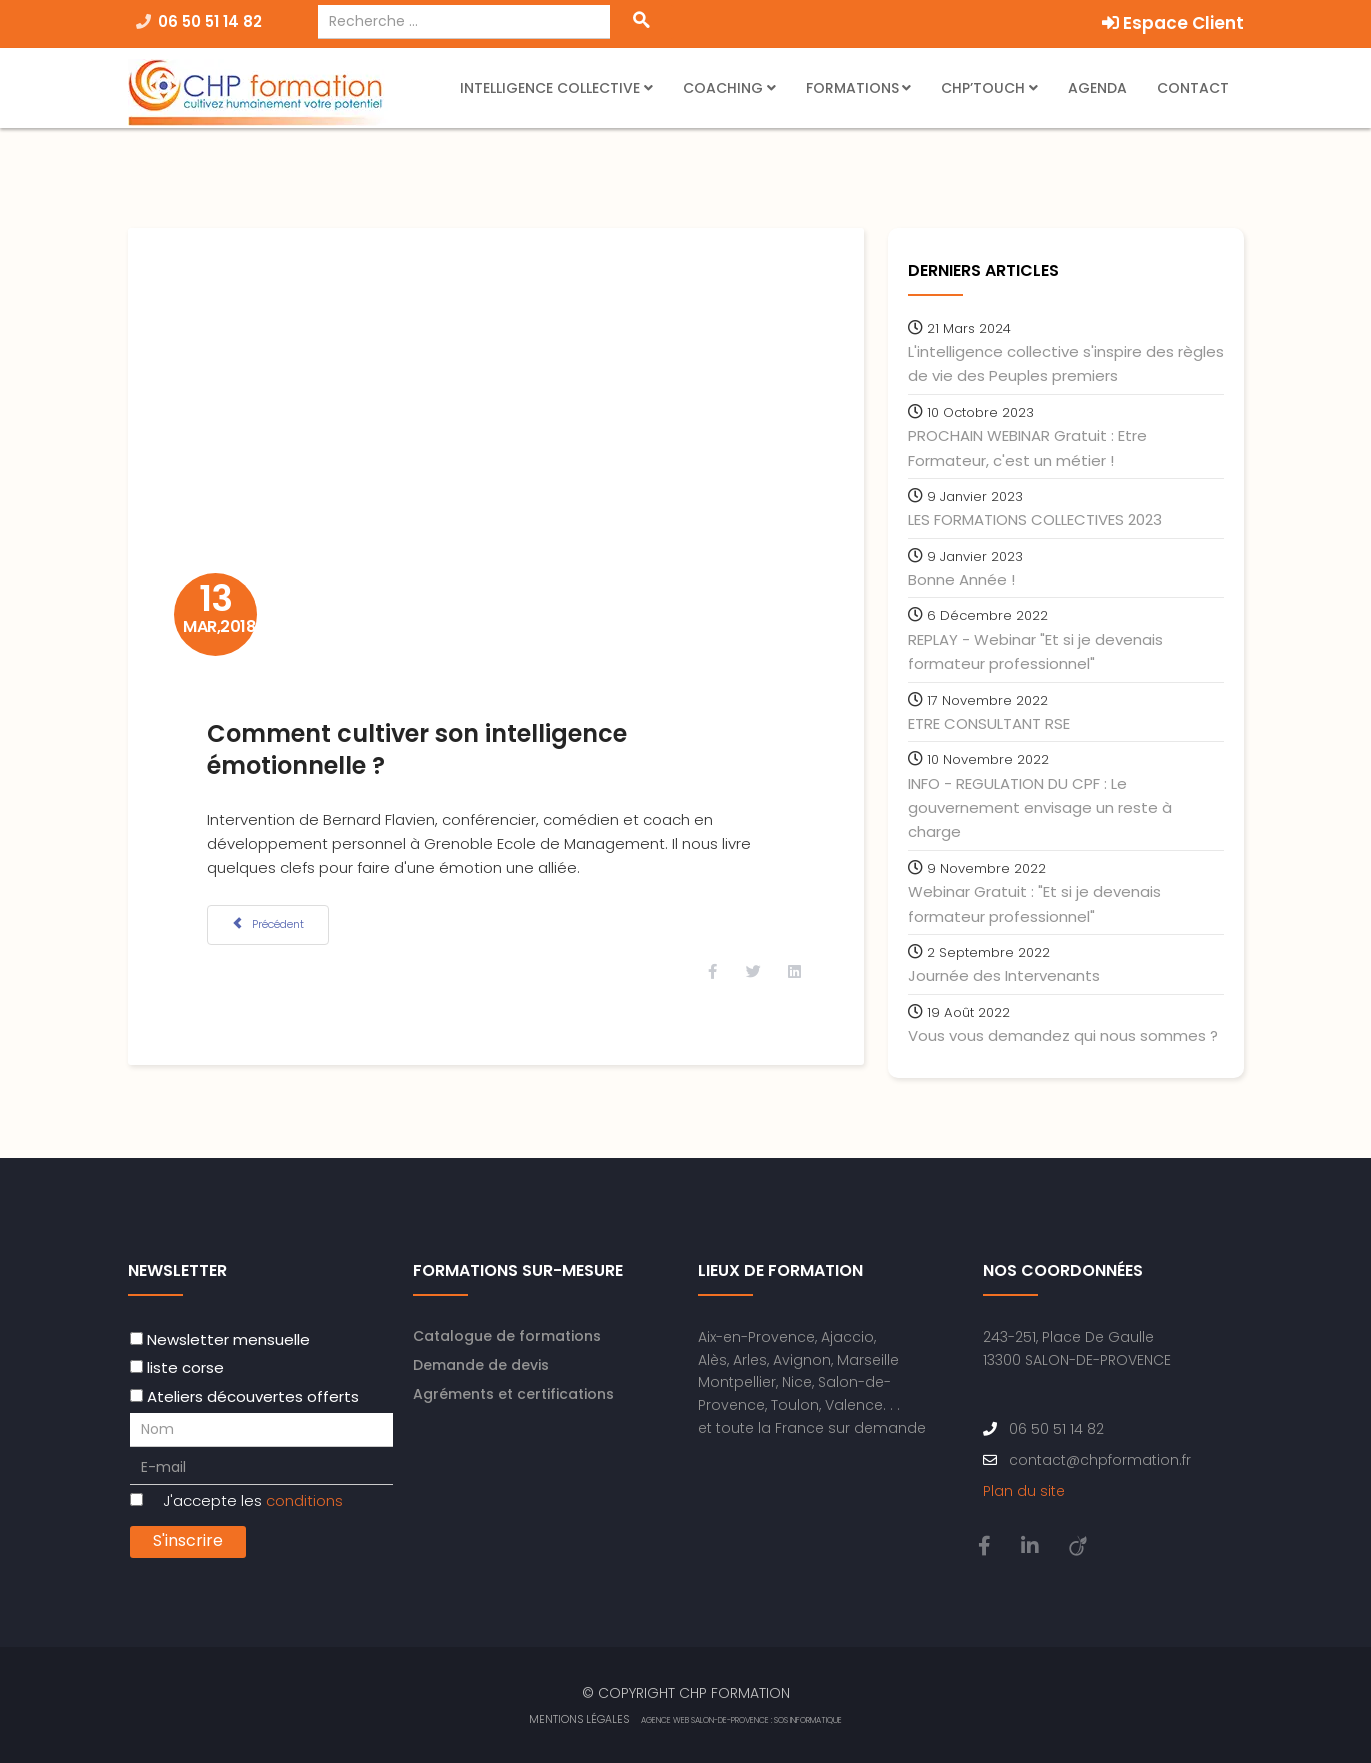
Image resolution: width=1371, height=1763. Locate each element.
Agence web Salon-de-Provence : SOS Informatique (741, 1719)
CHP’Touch (983, 88)
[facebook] (984, 1545)
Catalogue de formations (507, 1335)
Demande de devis (481, 1364)
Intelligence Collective (550, 88)
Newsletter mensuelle (228, 1338)
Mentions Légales (579, 1718)
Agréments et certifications (513, 1393)
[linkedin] (1030, 1545)
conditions (304, 1499)
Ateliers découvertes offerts (253, 1395)
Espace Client (1173, 23)
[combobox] (464, 22)
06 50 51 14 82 (210, 21)
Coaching (725, 88)
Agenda (1097, 88)
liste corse (185, 1367)
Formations (852, 88)
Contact (1193, 88)
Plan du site (1024, 1490)
